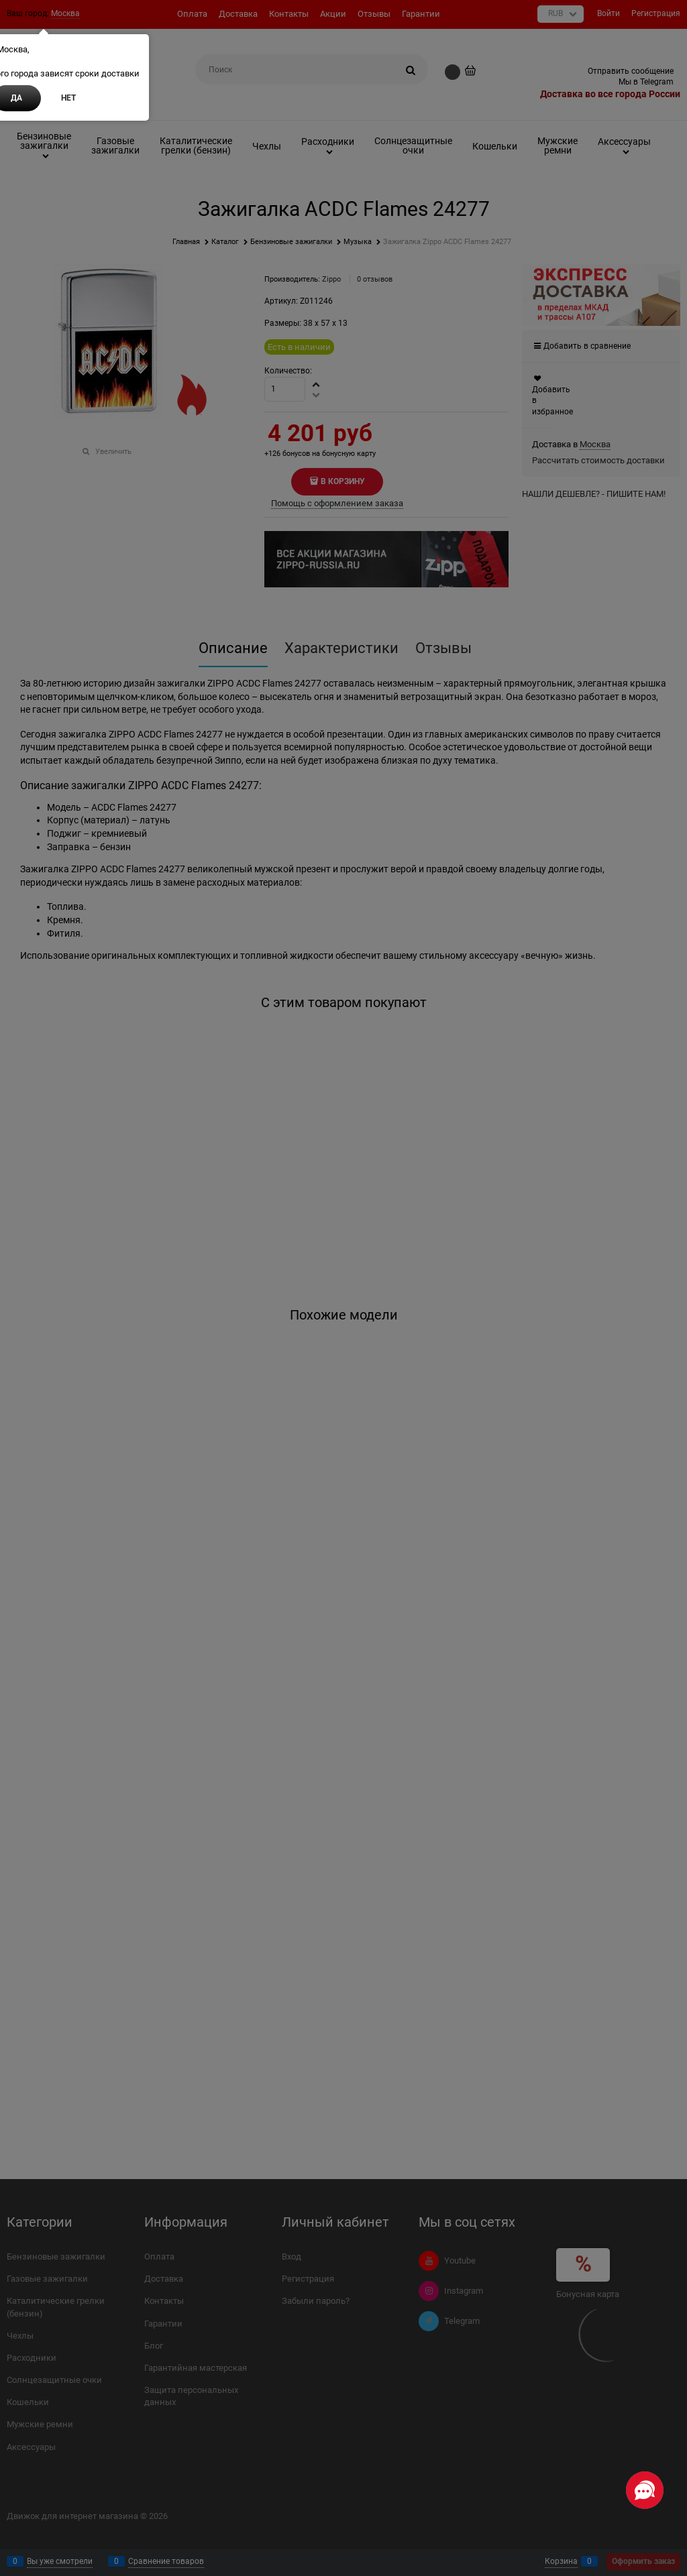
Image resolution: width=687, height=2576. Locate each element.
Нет (68, 98)
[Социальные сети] (645, 2490)
